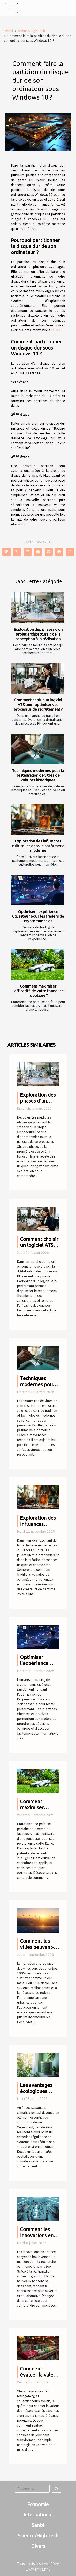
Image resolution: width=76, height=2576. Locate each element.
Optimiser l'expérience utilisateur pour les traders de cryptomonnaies (38, 916)
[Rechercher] (32, 2489)
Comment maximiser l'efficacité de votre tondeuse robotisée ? (38, 991)
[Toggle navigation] (11, 8)
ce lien (56, 330)
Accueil (7, 31)
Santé (38, 2525)
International (38, 2515)
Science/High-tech (31, 31)
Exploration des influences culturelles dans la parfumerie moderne (38, 846)
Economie (38, 2504)
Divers (38, 2546)
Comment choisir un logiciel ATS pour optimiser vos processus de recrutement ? (38, 704)
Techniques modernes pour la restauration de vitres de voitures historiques (38, 775)
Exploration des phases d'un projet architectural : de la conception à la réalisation (38, 634)
